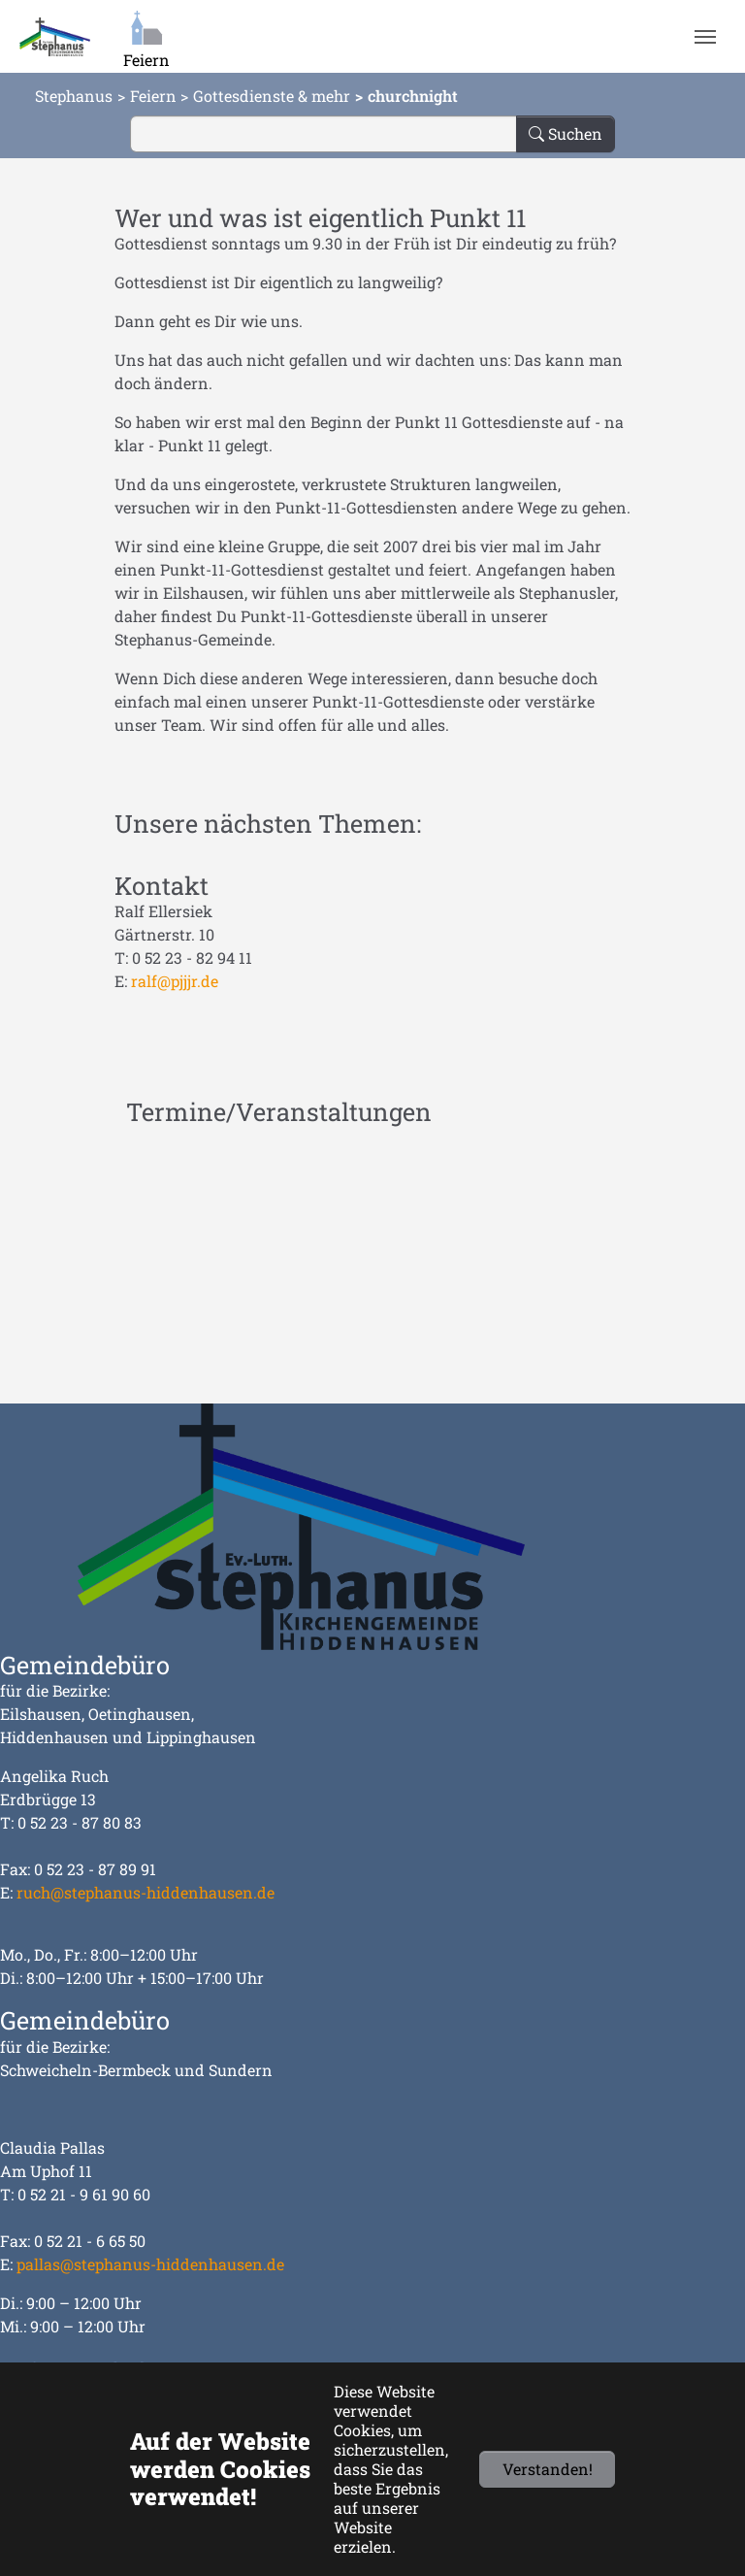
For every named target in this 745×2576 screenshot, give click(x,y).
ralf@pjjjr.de (174, 981)
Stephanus (74, 95)
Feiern (153, 95)
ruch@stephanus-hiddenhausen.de (145, 1892)
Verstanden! (547, 2469)
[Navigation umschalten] (705, 36)
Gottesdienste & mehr (271, 95)
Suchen (565, 133)
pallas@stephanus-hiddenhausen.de (150, 2264)
